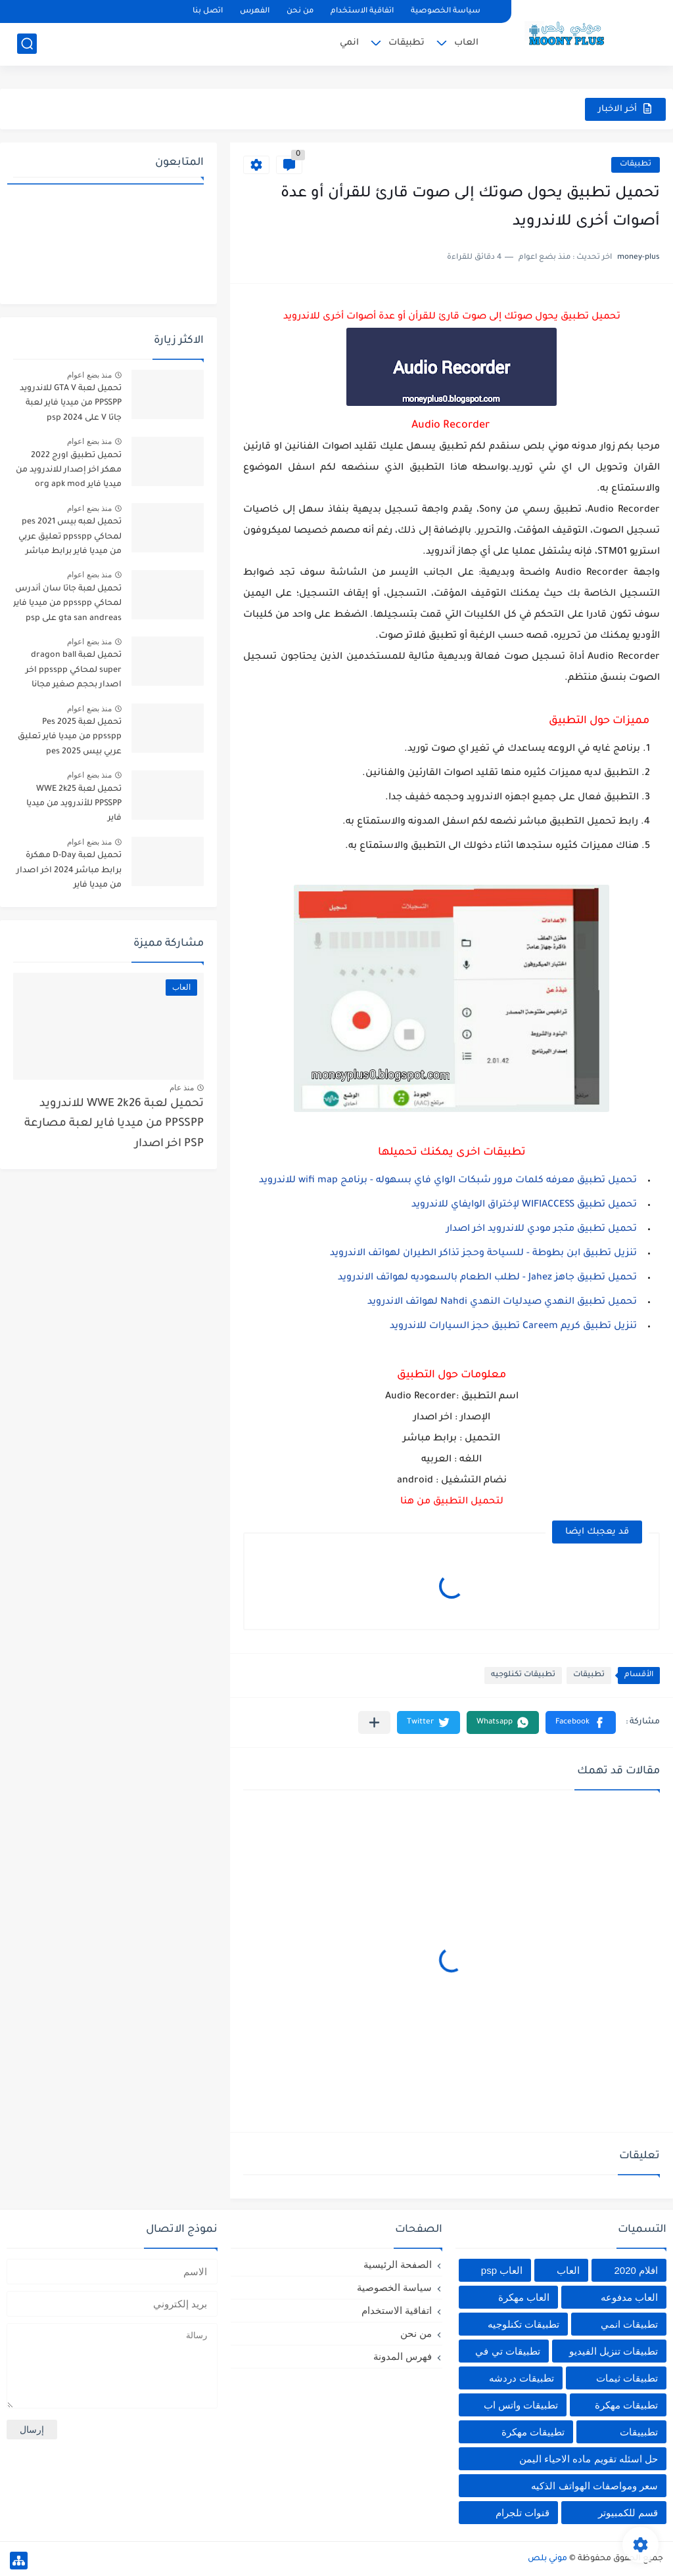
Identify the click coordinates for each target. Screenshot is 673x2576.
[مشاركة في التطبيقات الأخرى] (374, 1722)
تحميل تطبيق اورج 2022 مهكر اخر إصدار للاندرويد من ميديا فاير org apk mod (69, 470)
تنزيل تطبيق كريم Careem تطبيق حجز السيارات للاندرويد (513, 1326)
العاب (466, 43)
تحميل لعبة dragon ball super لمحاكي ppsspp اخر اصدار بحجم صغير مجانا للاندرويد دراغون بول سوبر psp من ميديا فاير (72, 672)
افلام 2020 (636, 2270)
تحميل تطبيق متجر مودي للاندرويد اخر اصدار (540, 1229)
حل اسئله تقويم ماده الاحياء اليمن (588, 2458)
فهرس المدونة (402, 2356)
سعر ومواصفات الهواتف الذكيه (594, 2485)
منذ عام (182, 1087)
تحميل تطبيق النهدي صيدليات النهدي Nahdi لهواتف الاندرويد (502, 1302)
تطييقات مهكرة (533, 2431)
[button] (580, 1722)
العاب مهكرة (523, 2297)
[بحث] (27, 43)
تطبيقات (406, 43)
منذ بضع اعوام (89, 375)
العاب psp (501, 2270)
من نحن (300, 11)
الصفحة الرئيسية (397, 2264)
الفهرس (254, 11)
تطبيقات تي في (507, 2351)
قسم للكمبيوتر (628, 2512)
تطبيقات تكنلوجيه (523, 1675)
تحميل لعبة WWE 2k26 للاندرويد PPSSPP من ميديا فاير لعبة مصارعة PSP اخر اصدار (114, 1124)
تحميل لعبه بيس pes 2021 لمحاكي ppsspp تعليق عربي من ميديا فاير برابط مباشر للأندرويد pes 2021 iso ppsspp (70, 539)
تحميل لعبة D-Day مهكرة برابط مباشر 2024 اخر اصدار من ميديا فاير (69, 870)
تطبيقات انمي (629, 2324)
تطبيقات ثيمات (627, 2378)
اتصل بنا (208, 11)
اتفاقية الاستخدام (362, 11)
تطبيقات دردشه (521, 2378)
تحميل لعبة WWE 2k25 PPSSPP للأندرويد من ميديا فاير (74, 804)
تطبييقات (639, 2431)
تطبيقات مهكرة (626, 2404)
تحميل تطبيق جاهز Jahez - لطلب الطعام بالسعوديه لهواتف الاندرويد (487, 1278)
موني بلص (547, 2559)
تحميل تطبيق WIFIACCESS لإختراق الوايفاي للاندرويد (523, 1205)
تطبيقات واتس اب (521, 2404)
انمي (349, 43)
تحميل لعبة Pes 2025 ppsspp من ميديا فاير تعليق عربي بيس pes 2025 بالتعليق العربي (69, 739)
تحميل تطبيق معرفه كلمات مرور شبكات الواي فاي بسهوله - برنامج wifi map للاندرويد (448, 1181)
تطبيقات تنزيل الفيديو (613, 2351)
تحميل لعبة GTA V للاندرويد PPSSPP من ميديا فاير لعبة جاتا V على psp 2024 (71, 403)
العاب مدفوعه (629, 2297)
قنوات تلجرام (522, 2512)
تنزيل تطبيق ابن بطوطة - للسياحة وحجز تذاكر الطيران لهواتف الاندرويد (483, 1254)
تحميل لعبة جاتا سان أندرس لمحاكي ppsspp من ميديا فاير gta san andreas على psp (67, 604)
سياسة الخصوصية (445, 11)
